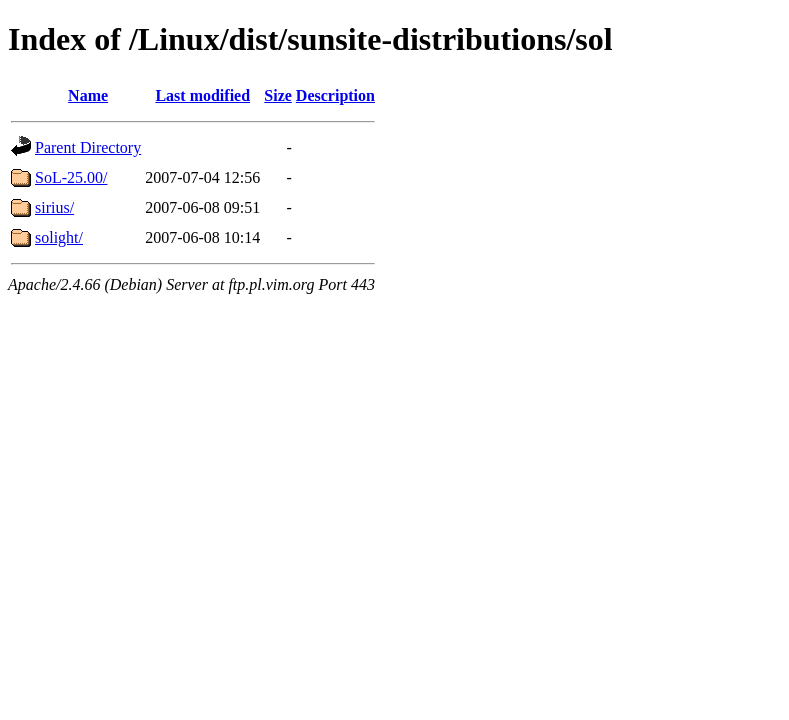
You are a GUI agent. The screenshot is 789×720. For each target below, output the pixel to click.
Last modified (202, 95)
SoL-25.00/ (71, 177)
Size (278, 95)
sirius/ (54, 207)
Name (88, 95)
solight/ (59, 237)
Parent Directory (88, 147)
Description (335, 95)
